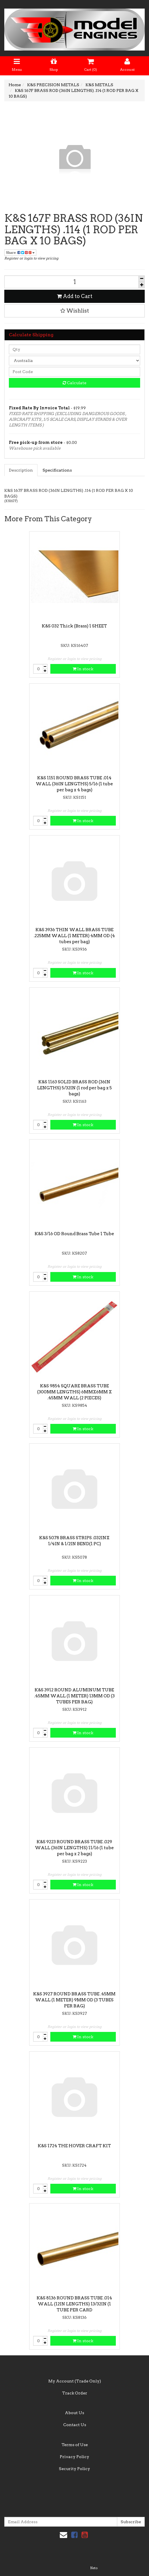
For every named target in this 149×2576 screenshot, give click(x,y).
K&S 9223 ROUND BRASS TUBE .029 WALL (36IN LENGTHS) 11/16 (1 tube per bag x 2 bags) (74, 1847)
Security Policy (74, 2468)
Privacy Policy (74, 2456)
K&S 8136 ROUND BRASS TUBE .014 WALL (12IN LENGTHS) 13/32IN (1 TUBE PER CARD (74, 2304)
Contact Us (74, 2424)
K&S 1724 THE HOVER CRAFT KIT (74, 2145)
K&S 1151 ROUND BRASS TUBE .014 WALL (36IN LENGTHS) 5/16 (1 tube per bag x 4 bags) (74, 783)
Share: (20, 252)
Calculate (74, 383)
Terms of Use (74, 2444)
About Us (74, 2412)
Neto (94, 2568)
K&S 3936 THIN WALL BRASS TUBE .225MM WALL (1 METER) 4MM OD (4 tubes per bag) (74, 935)
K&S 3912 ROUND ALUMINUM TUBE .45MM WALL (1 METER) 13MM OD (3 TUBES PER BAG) (74, 1695)
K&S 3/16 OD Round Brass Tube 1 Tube (74, 1233)
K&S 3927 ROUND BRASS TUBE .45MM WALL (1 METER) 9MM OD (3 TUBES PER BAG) (74, 2000)
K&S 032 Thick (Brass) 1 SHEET (74, 626)
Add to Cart (74, 296)
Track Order (74, 2393)
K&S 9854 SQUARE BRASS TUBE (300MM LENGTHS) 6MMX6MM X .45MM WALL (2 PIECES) (74, 1391)
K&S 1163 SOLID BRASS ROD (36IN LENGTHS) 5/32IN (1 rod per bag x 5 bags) (74, 1087)
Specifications (57, 470)
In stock (83, 669)
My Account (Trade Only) (74, 2381)
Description (21, 470)
